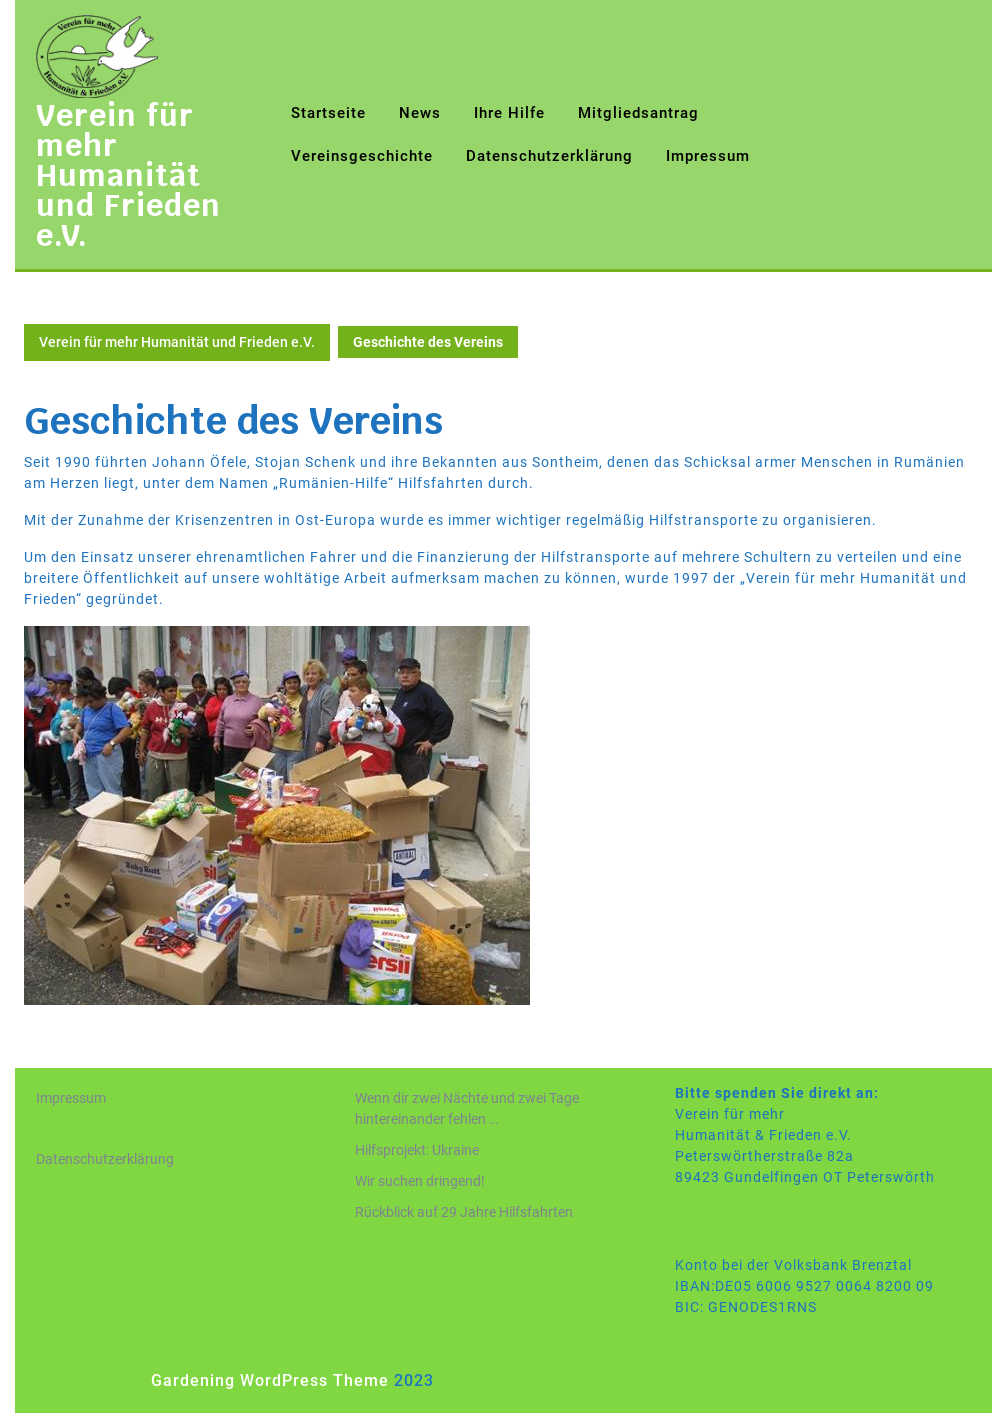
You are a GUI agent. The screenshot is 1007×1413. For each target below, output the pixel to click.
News (420, 113)
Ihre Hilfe (509, 113)
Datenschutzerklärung (549, 156)
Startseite (328, 113)
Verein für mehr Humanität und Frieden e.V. (128, 175)
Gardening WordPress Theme (270, 1380)
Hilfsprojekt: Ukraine (417, 1150)
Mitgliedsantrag (638, 113)
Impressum (708, 156)
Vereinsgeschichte (362, 156)
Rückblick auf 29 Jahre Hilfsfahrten (464, 1212)
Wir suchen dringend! (420, 1181)
